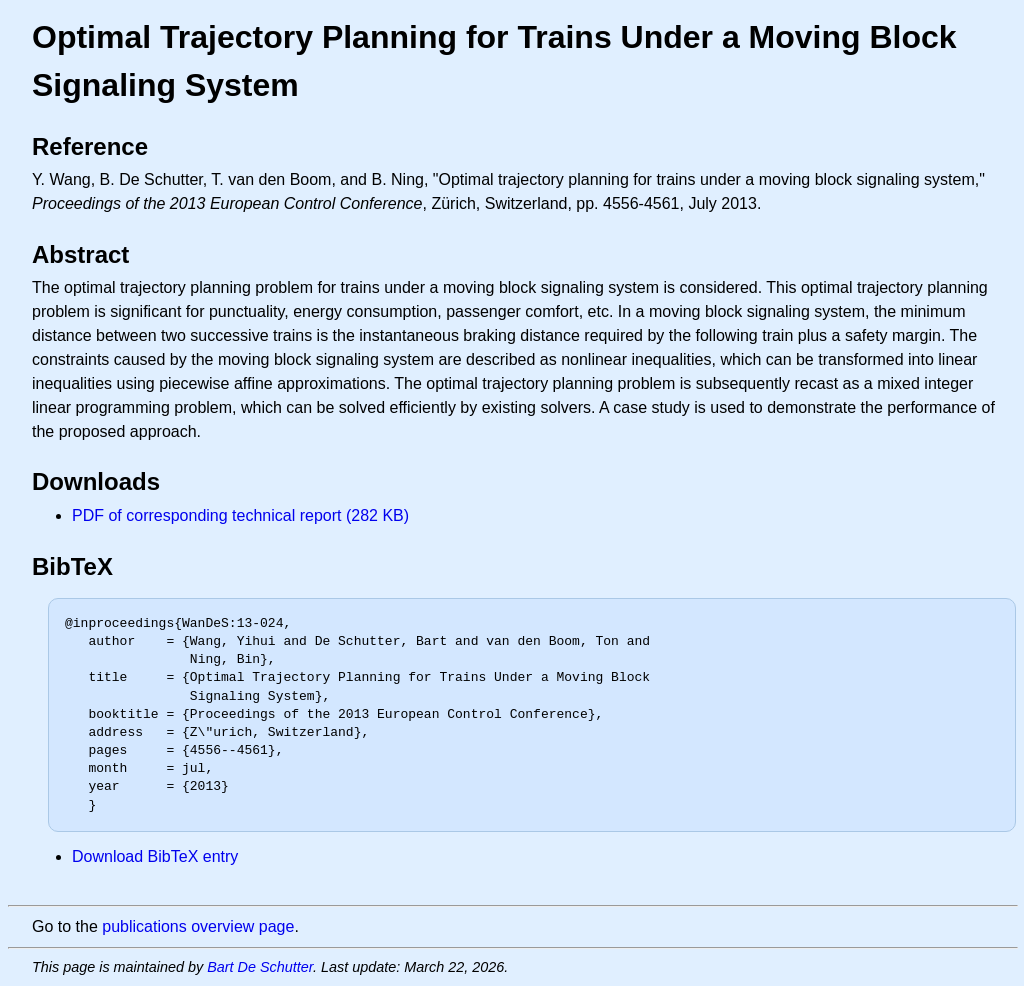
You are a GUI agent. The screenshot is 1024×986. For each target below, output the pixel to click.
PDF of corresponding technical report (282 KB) (240, 515)
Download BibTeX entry (155, 856)
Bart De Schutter (260, 967)
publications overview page (198, 926)
